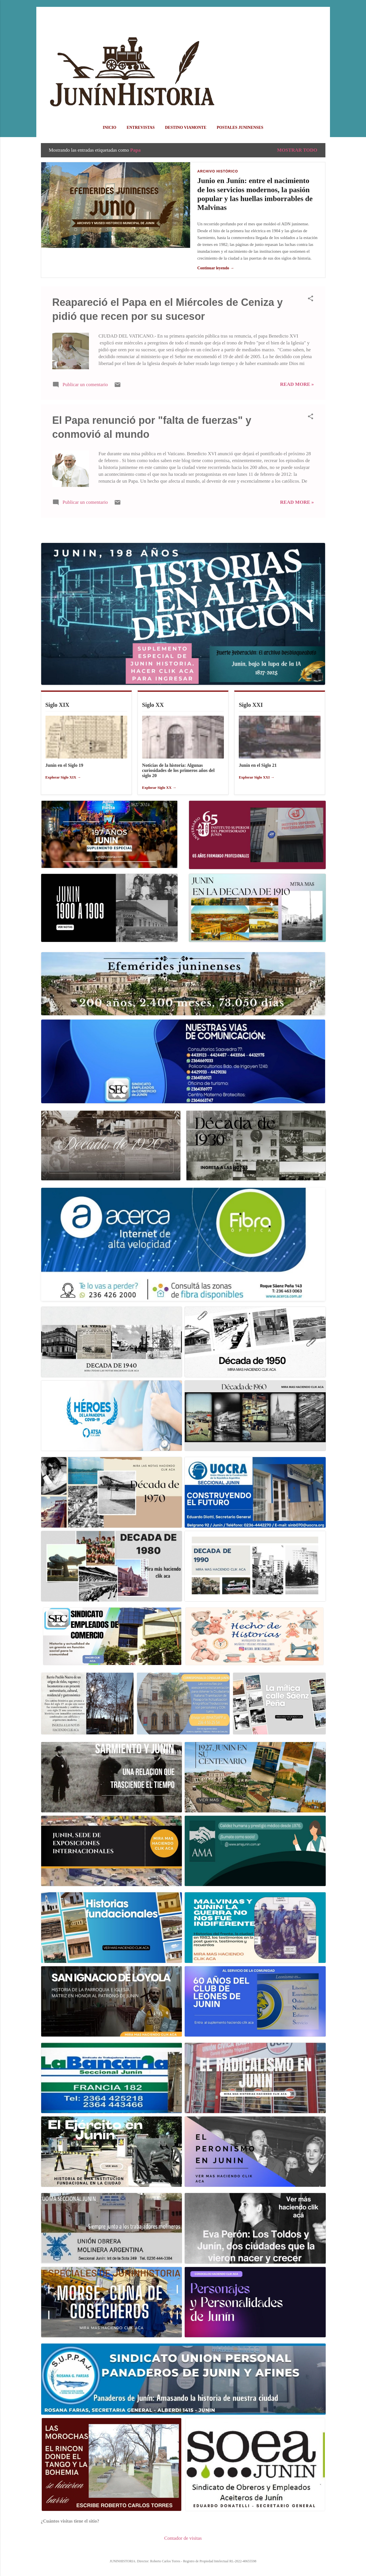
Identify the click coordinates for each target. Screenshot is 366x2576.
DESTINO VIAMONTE (185, 127)
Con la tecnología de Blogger (182, 2549)
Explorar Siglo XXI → (256, 777)
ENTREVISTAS (141, 127)
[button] (310, 299)
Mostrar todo (297, 150)
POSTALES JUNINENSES (240, 127)
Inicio (109, 127)
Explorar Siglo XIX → (63, 777)
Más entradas (183, 530)
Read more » (297, 384)
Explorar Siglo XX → (159, 787)
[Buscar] (322, 15)
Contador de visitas (183, 2538)
